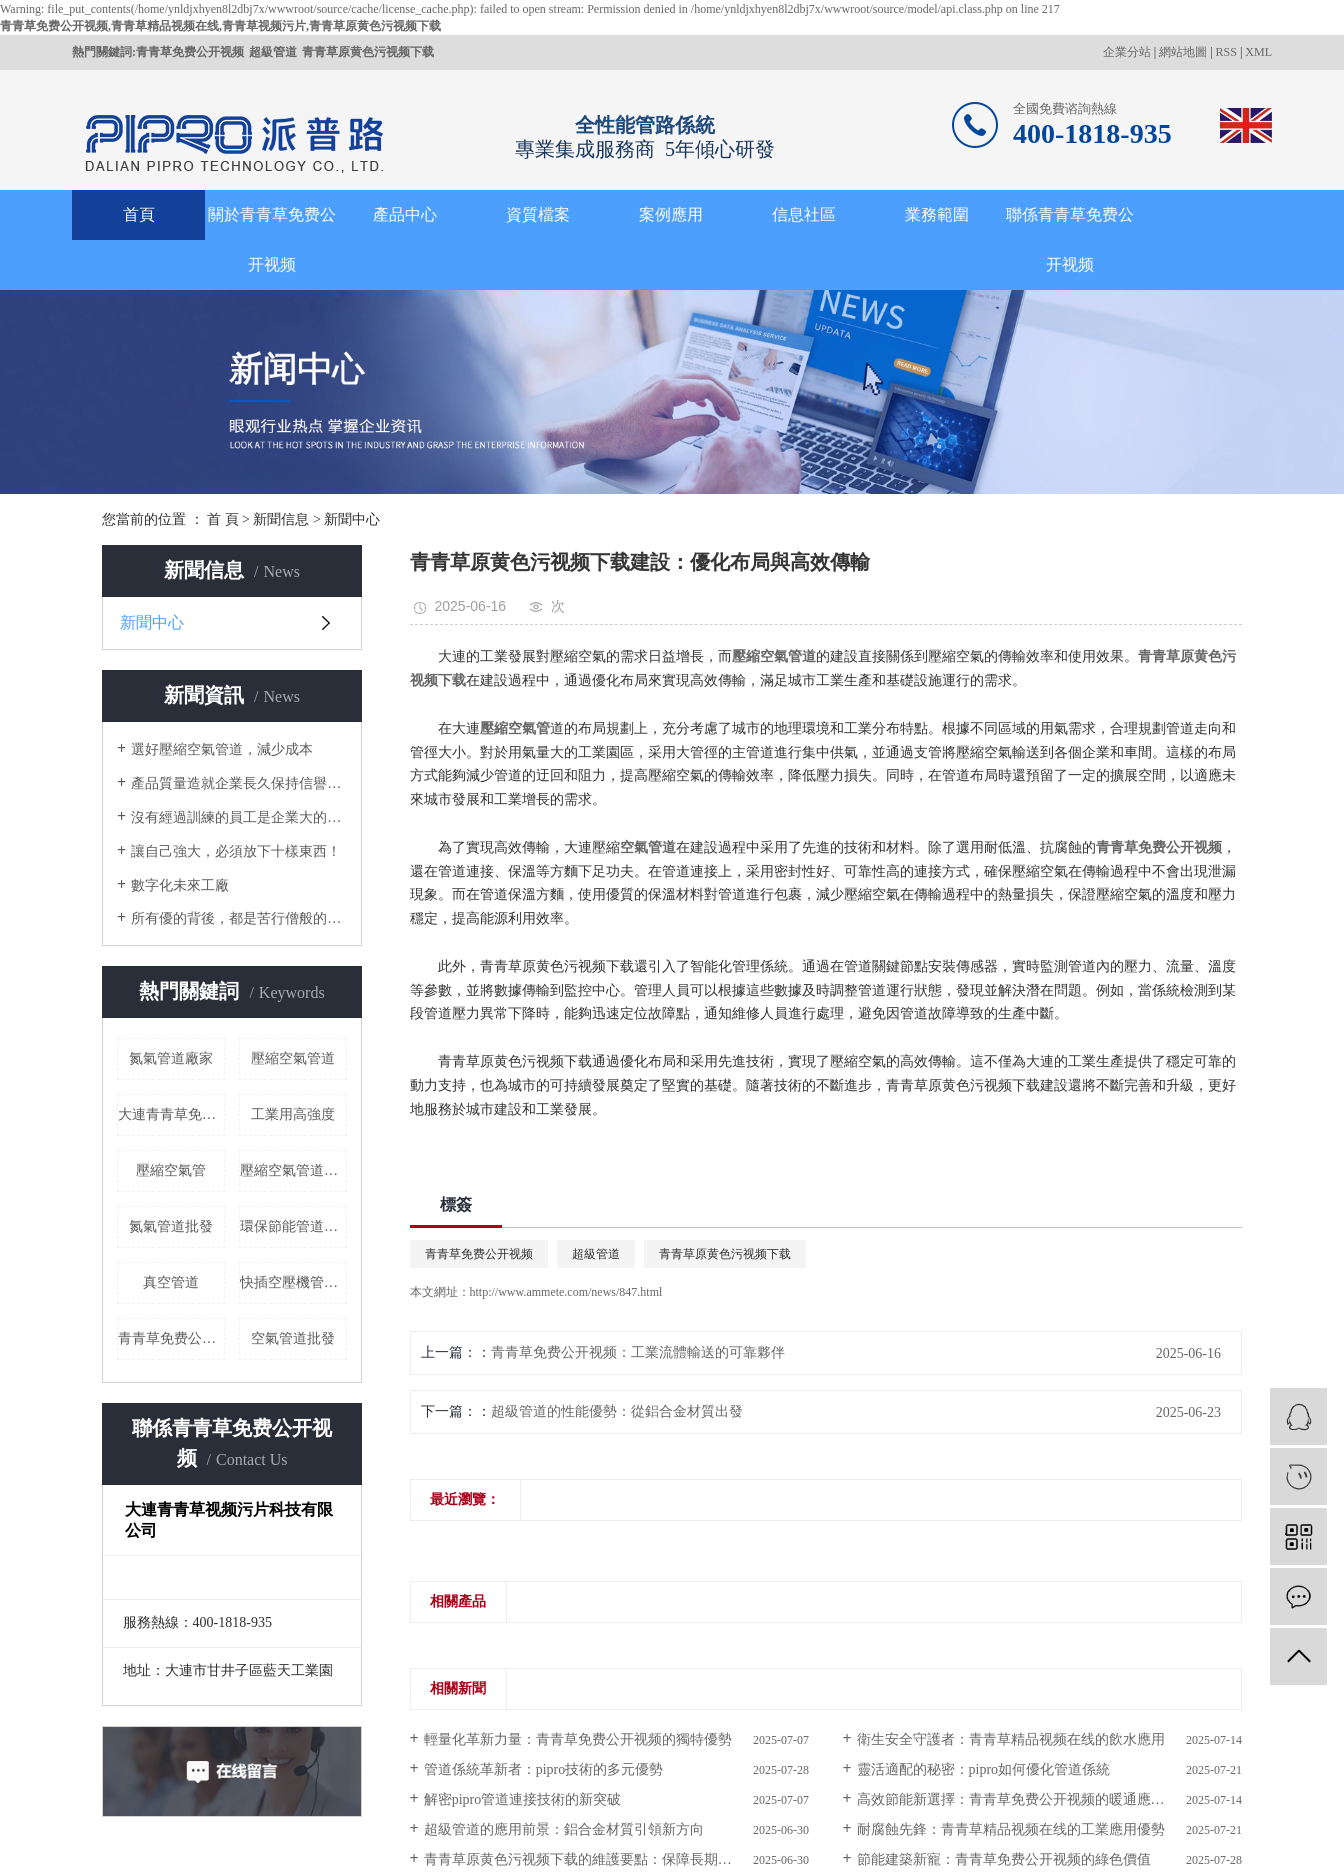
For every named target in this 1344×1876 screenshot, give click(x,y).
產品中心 (405, 214)
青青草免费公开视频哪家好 (171, 1338)
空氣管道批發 (293, 1338)
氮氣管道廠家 (171, 1058)
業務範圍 (937, 214)
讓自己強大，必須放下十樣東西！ (236, 851)
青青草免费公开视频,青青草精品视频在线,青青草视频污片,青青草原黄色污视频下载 (220, 26)
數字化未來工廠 (180, 885)
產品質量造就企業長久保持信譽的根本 (239, 783)
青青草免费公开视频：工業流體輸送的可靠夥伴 (638, 1352)
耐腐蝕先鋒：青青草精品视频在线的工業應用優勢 (1011, 1829)
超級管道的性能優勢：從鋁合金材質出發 (617, 1411)
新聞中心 (352, 519)
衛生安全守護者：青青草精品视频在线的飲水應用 (1011, 1739)
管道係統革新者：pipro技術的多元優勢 (544, 1769)
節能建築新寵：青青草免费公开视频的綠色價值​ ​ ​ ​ (1009, 1859)
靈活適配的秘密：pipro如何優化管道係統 (984, 1769)
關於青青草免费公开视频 (272, 239)
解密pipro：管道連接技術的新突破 (523, 1799)
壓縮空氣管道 (293, 1058)
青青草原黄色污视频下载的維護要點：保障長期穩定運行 (599, 1859)
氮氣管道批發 (171, 1226)
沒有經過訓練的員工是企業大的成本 (239, 817)
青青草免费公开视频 (190, 52)
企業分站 (1127, 52)
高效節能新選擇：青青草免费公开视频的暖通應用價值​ (1025, 1799)
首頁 (139, 214)
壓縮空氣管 (171, 1170)
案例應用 (671, 214)
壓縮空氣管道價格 (293, 1170)
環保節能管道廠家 (293, 1226)
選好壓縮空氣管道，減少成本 (222, 749)
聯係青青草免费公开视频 (1070, 239)
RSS (1226, 52)
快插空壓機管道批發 (293, 1282)
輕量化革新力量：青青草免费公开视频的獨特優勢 (578, 1739)
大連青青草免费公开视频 (171, 1114)
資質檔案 (538, 214)
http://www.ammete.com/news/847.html (566, 1292)
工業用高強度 (293, 1114)
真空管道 (171, 1282)
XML (1258, 52)
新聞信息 (281, 519)
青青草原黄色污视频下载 (368, 52)
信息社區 (804, 214)
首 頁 (223, 519)
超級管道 (273, 52)
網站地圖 (1183, 52)
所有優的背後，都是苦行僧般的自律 (239, 918)
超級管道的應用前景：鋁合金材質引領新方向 (564, 1829)
